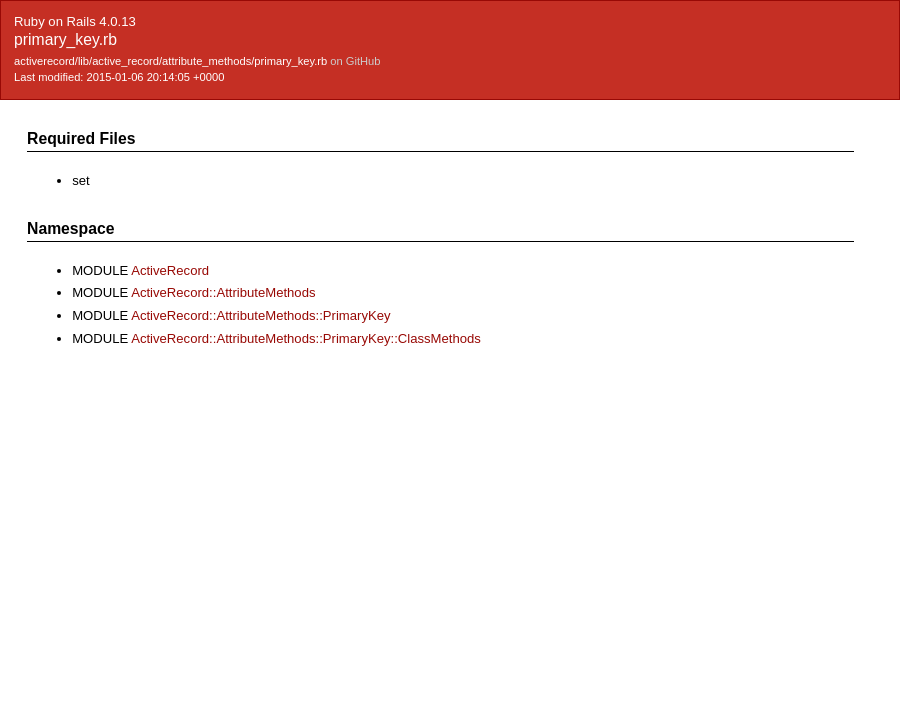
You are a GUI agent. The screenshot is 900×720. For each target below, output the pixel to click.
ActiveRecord (170, 270)
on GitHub (355, 61)
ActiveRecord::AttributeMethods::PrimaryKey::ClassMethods (306, 338)
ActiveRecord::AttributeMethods (223, 292)
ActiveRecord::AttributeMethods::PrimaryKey (260, 315)
